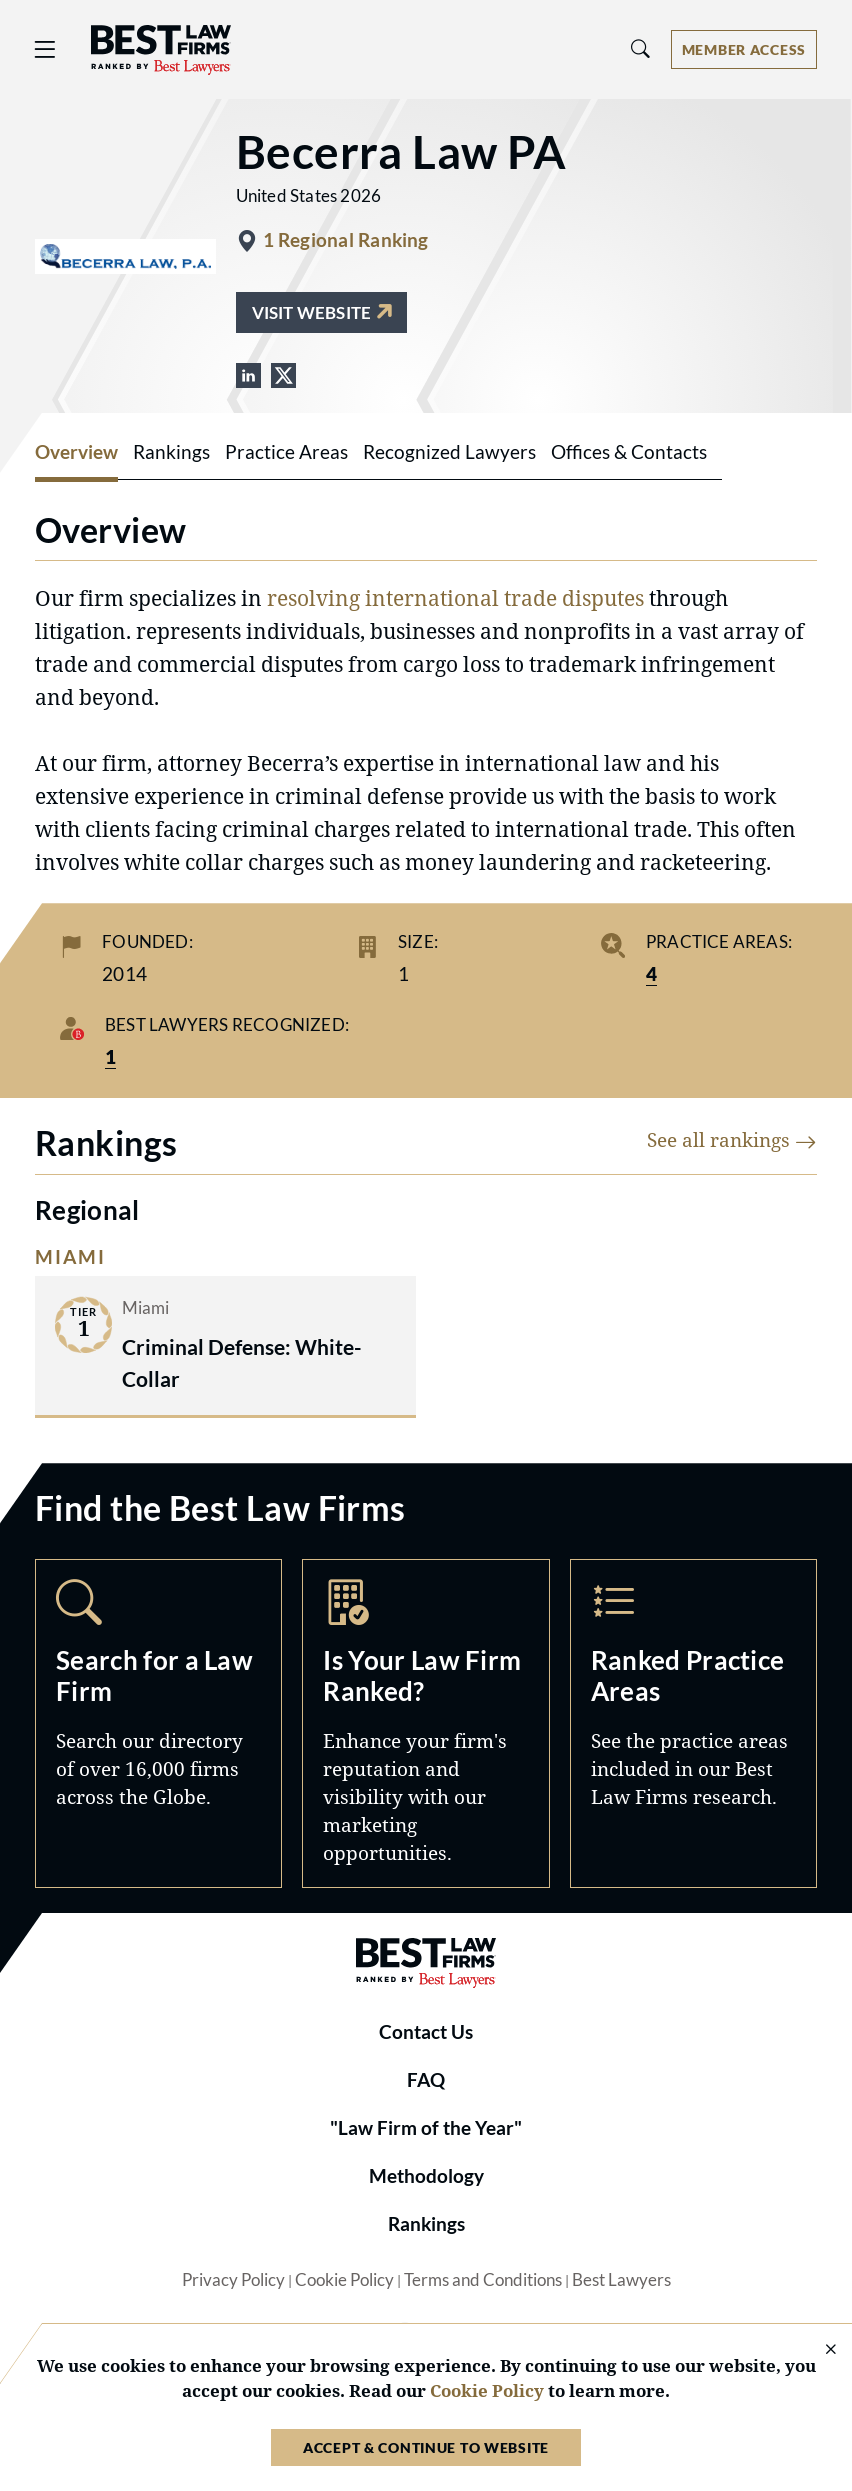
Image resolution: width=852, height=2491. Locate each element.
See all (732, 1139)
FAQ (426, 2080)
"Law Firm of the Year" (426, 2128)
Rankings (426, 2224)
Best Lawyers (621, 2280)
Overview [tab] (76, 452)
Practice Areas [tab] (286, 452)
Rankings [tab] (171, 452)
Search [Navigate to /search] (158, 1723)
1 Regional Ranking (346, 240)
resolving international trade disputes (455, 597)
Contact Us (426, 2032)
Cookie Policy (344, 2280)
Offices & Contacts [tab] (629, 452)
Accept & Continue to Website (426, 2447)
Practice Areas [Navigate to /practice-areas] (693, 1723)
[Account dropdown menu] (744, 49)
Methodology (426, 2176)
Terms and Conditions (483, 2280)
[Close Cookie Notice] (818, 2350)
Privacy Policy (233, 2280)
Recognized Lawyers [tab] (449, 452)
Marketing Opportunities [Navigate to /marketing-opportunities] (425, 1723)
